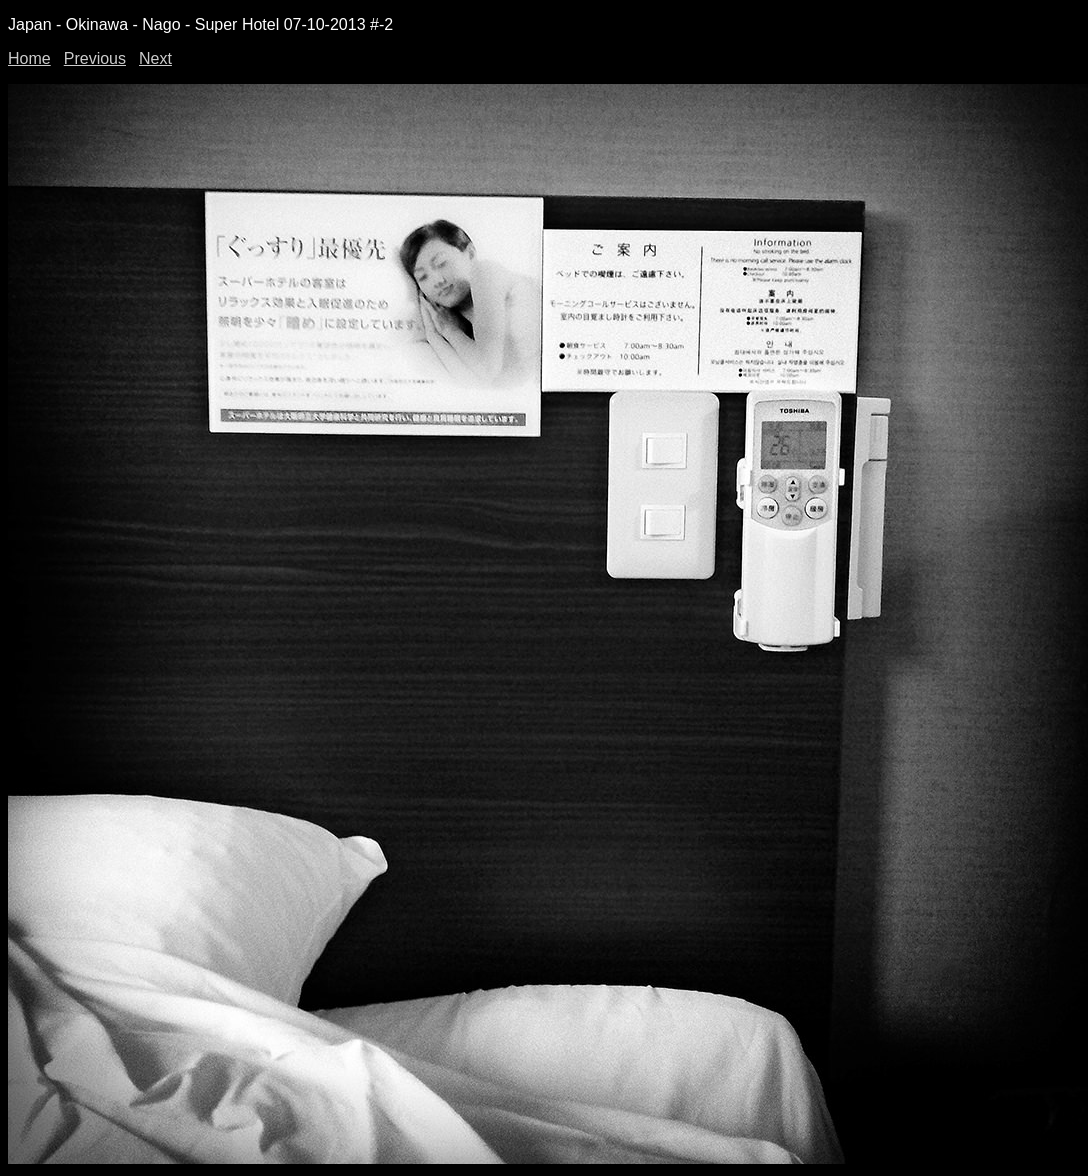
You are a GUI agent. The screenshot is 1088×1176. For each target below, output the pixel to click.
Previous (95, 58)
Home (29, 58)
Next (155, 58)
